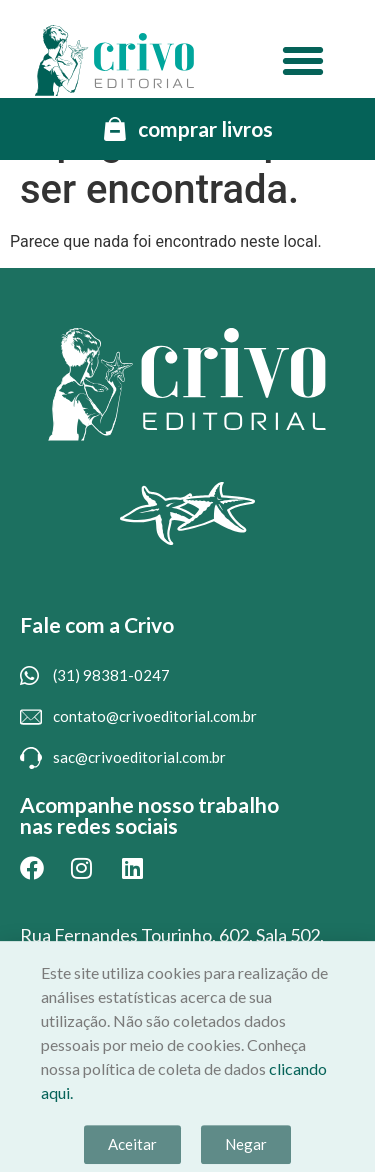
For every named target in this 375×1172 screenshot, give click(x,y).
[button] (303, 61)
